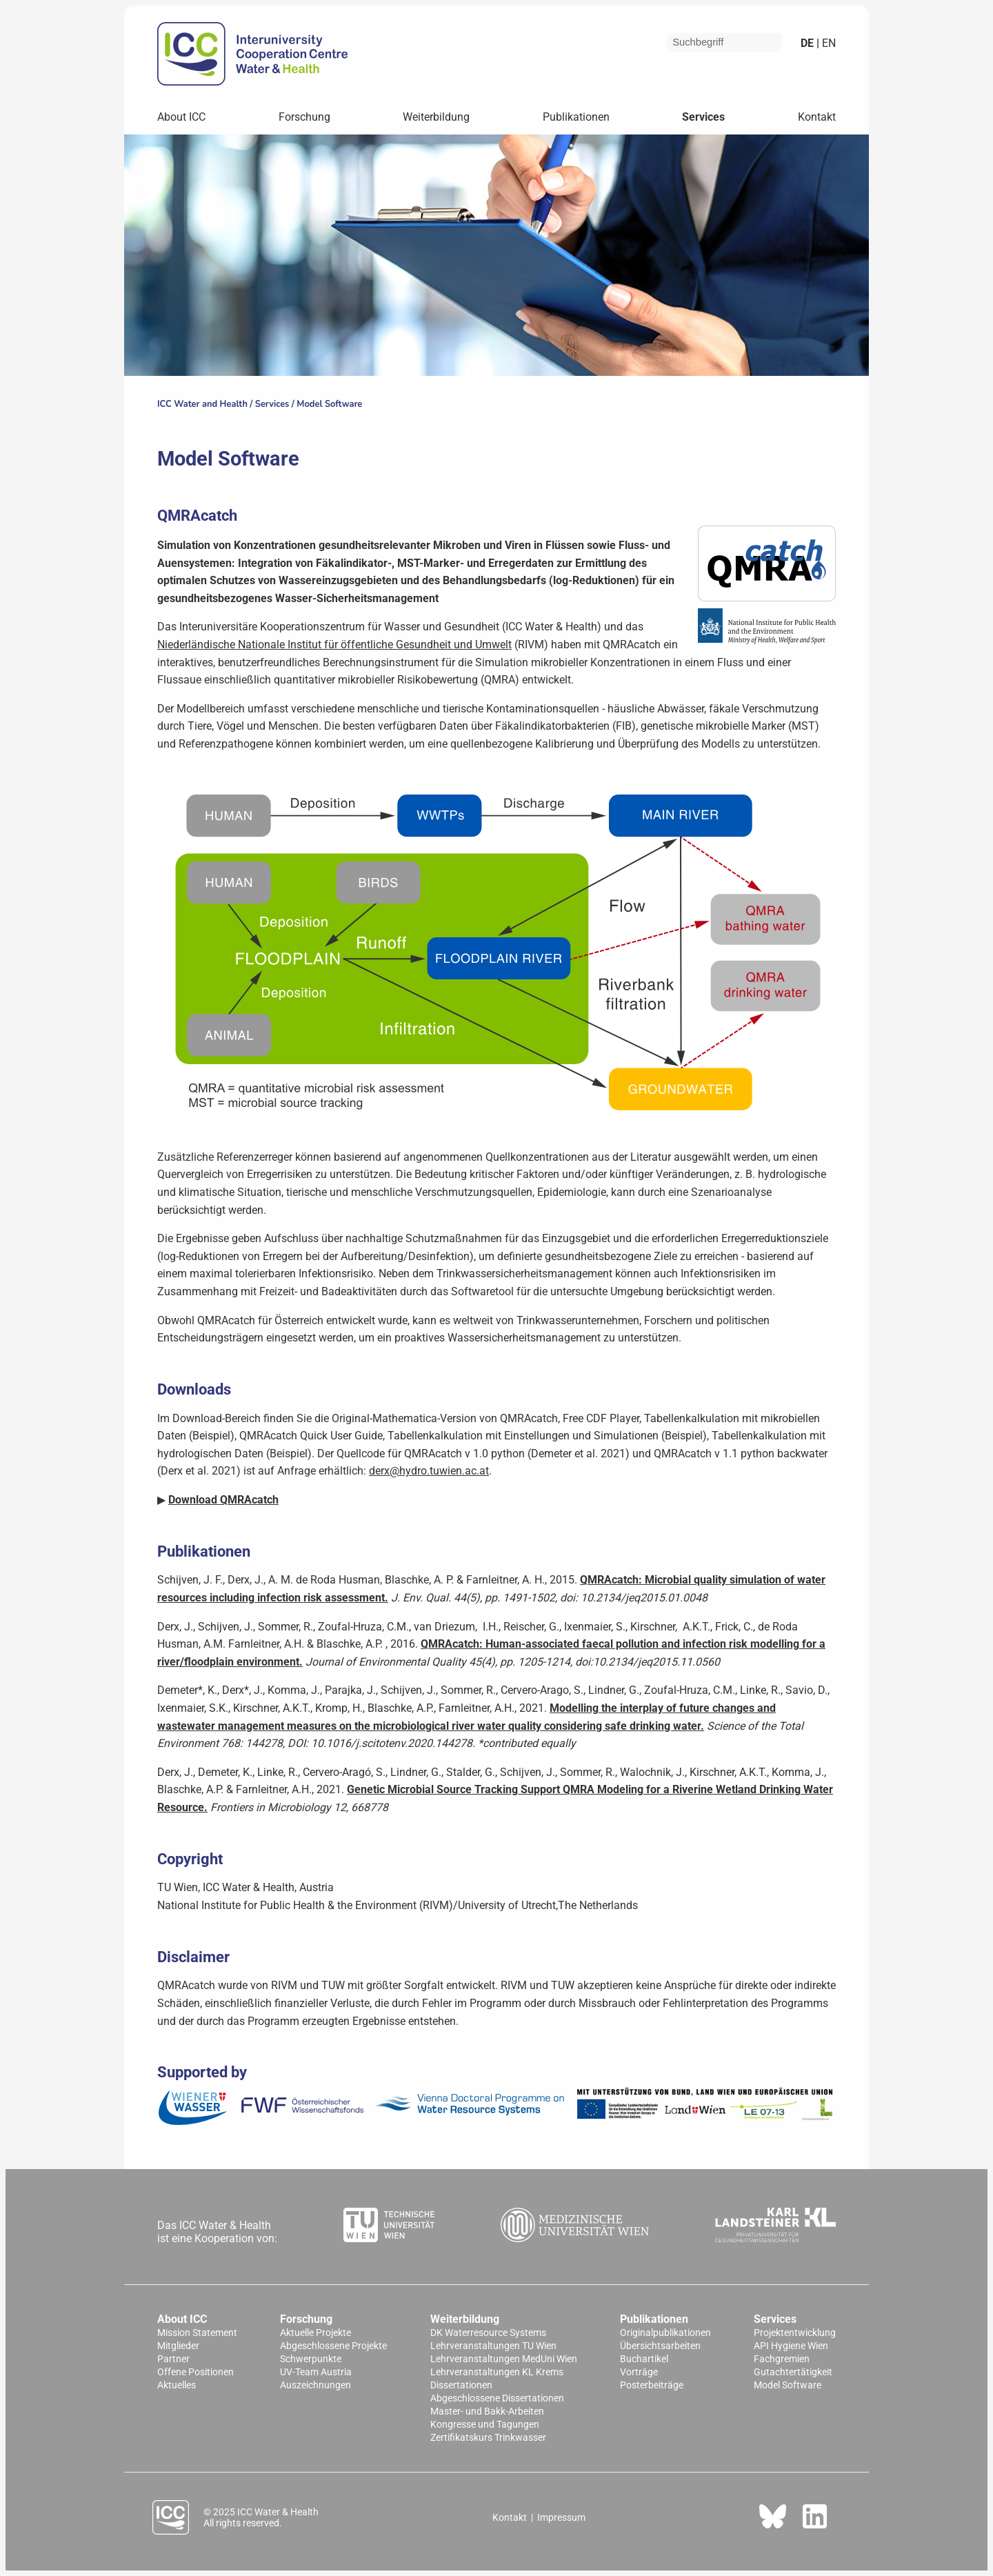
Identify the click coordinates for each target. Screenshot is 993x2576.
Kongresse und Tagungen (484, 2424)
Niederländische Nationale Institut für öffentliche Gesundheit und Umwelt (334, 644)
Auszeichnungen (315, 2385)
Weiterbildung (436, 116)
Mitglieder (178, 2346)
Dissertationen (461, 2385)
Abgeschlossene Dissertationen (497, 2398)
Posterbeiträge (651, 2385)
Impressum (561, 2517)
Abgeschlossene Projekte (333, 2346)
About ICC (181, 116)
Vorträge (639, 2372)
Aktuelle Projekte (315, 2333)
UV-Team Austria (316, 2372)
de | (810, 43)
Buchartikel (644, 2359)
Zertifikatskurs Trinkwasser (488, 2438)
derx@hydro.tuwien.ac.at (429, 1470)
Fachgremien (782, 2359)
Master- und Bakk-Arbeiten (487, 2411)
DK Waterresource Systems (488, 2333)
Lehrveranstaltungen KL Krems (496, 2372)
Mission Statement (197, 2333)
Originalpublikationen (665, 2333)
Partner (173, 2359)
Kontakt (817, 116)
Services (703, 116)
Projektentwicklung (795, 2333)
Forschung (304, 116)
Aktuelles (176, 2385)
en (827, 43)
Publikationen (576, 116)
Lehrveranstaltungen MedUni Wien (503, 2359)
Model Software (329, 404)
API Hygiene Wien (791, 2346)
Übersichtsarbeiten (660, 2346)
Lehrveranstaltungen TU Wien (493, 2346)
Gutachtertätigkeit (793, 2372)
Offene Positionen (195, 2372)
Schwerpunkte (310, 2359)
